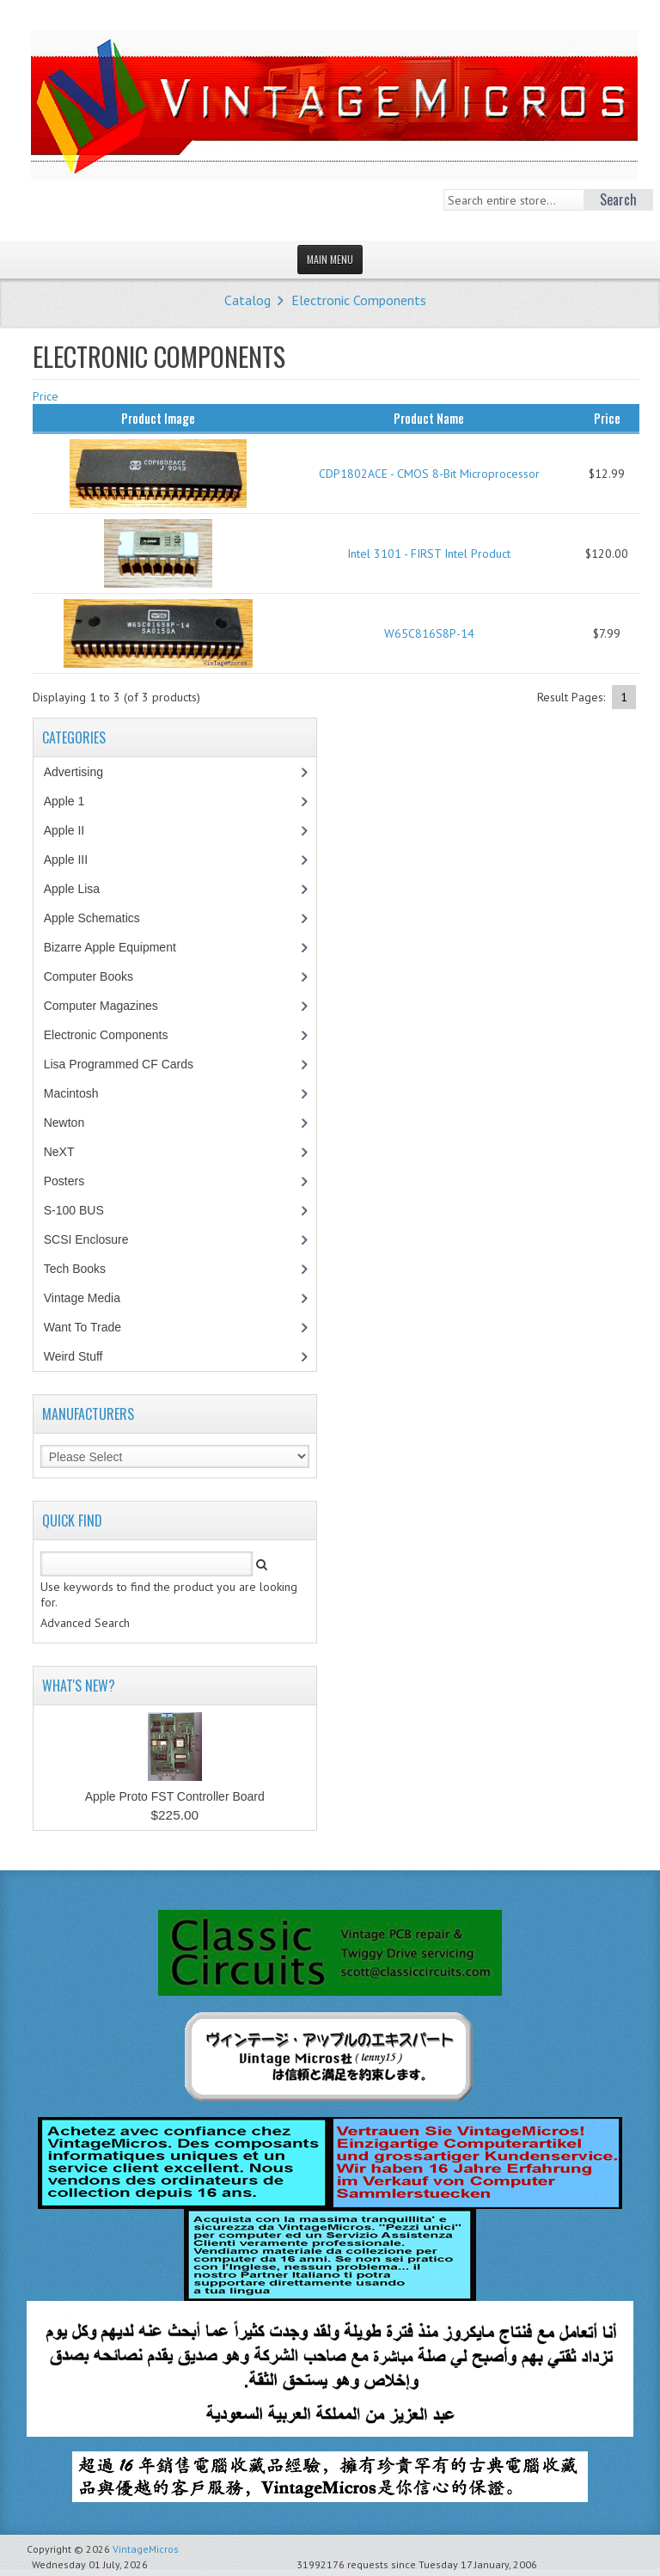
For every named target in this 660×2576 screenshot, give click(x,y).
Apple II (73, 830)
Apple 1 (73, 801)
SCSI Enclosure (95, 1239)
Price (45, 396)
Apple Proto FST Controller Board (175, 1796)
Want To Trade (82, 1327)
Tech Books (87, 1269)
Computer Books (101, 976)
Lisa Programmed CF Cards (127, 1064)
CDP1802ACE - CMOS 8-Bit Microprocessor (429, 473)
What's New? (78, 1685)
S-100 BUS (83, 1210)
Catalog (247, 300)
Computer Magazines (113, 1006)
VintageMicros (146, 2548)
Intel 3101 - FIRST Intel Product (428, 553)
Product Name (429, 417)
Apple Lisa (84, 889)
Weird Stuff (82, 1356)
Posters (73, 1181)
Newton (64, 1122)
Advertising (82, 772)
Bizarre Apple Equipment (119, 947)
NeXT (59, 1152)
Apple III (75, 859)
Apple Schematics (101, 918)
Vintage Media (91, 1298)
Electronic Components (358, 300)
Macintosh (80, 1093)
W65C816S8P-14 (429, 633)
